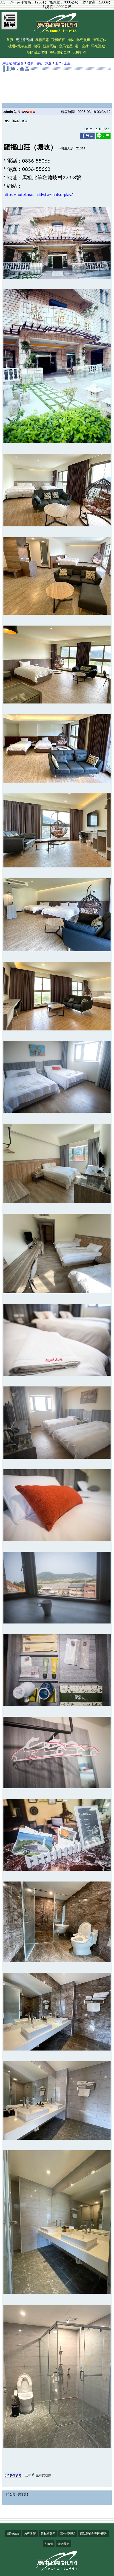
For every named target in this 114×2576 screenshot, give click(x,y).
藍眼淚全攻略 (37, 52)
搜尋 (37, 46)
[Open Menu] (9, 23)
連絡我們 (63, 2544)
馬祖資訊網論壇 (12, 63)
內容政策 (30, 2533)
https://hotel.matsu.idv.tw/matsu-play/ (38, 194)
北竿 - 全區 (62, 63)
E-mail (49, 2544)
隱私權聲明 (48, 2533)
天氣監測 (79, 52)
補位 (70, 40)
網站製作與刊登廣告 (93, 2533)
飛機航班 (58, 40)
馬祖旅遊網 (24, 40)
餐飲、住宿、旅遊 (39, 63)
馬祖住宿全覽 (60, 52)
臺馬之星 (66, 46)
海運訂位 (99, 40)
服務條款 (13, 2533)
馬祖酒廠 (98, 46)
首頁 (9, 40)
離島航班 (83, 40)
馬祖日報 (42, 40)
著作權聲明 (67, 2533)
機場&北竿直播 (19, 46)
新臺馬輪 (50, 46)
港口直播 (82, 46)
